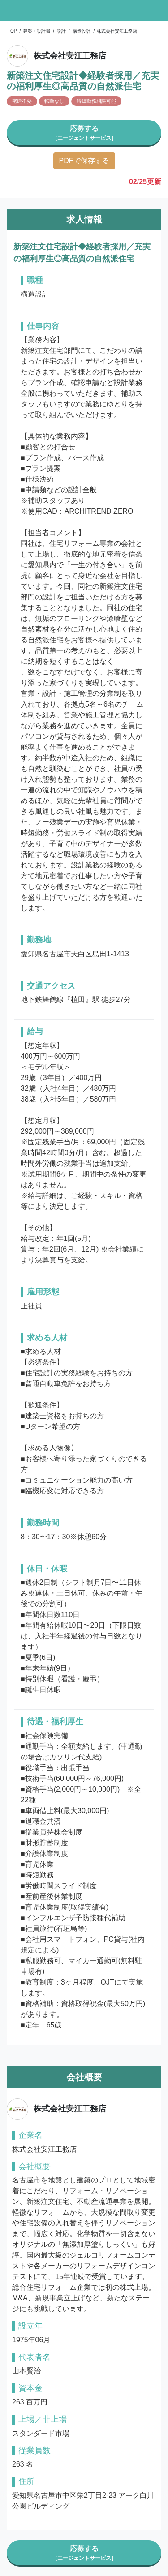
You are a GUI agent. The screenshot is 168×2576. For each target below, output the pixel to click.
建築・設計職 (36, 31)
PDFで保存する (84, 160)
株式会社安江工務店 (117, 31)
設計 (61, 31)
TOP (12, 31)
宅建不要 (22, 101)
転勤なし (54, 101)
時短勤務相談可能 (96, 101)
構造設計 (81, 31)
